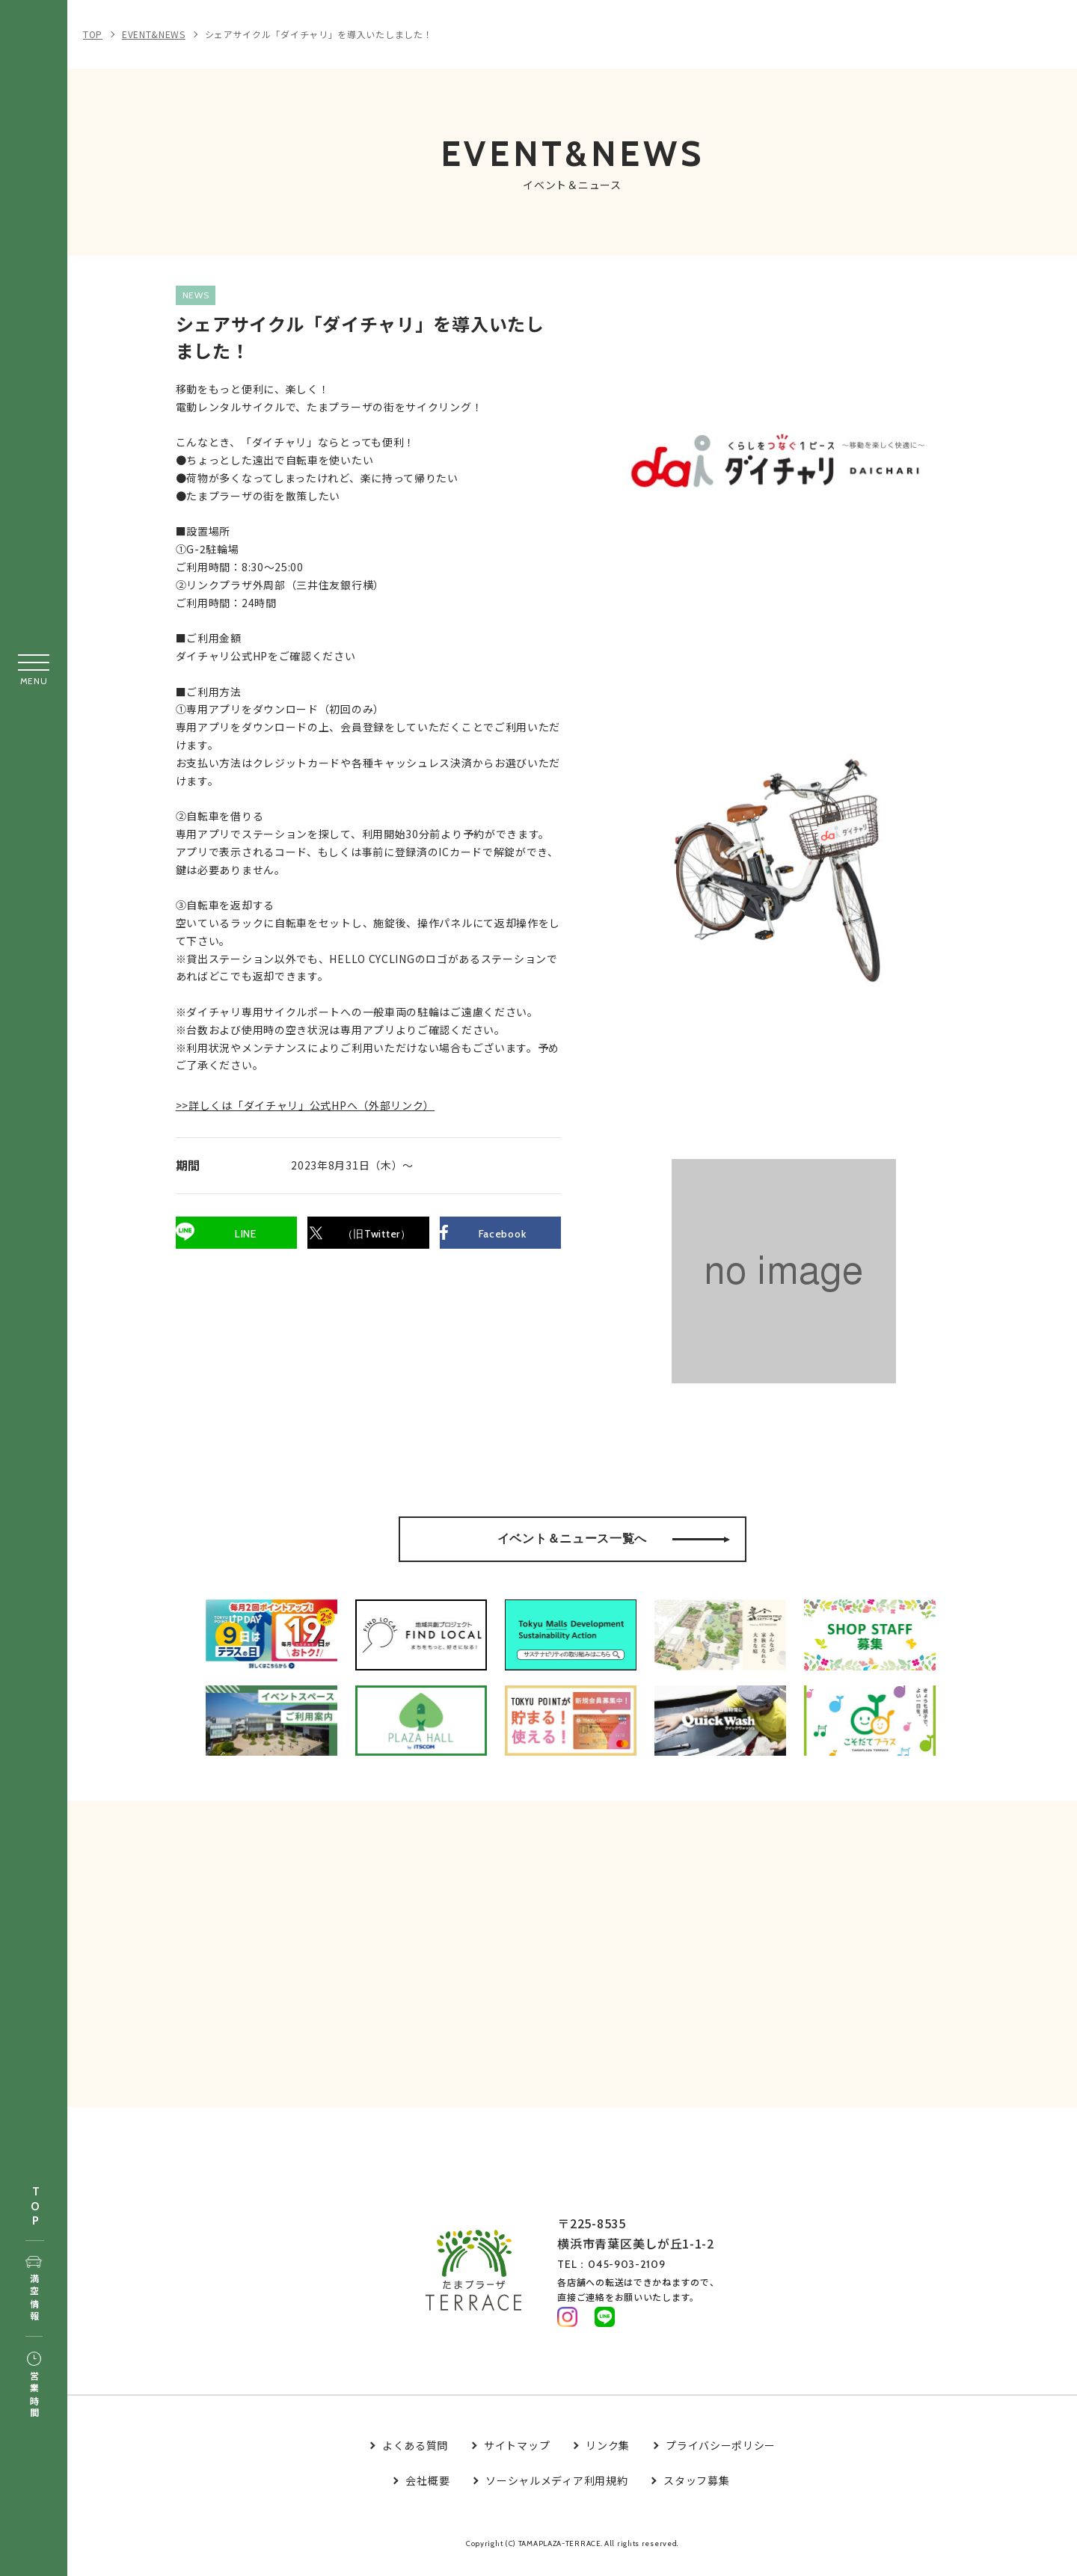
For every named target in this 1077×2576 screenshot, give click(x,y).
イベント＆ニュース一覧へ (613, 1539)
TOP (35, 2207)
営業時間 (34, 2386)
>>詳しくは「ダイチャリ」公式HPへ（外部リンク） (317, 1146)
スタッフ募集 (696, 2491)
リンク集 (608, 2456)
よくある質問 (415, 2456)
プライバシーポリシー (721, 2456)
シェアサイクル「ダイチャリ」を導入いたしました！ (319, 34)
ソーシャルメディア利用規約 (556, 2491)
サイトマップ (517, 2456)
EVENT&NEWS (153, 34)
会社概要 (427, 2491)
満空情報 (34, 2289)
